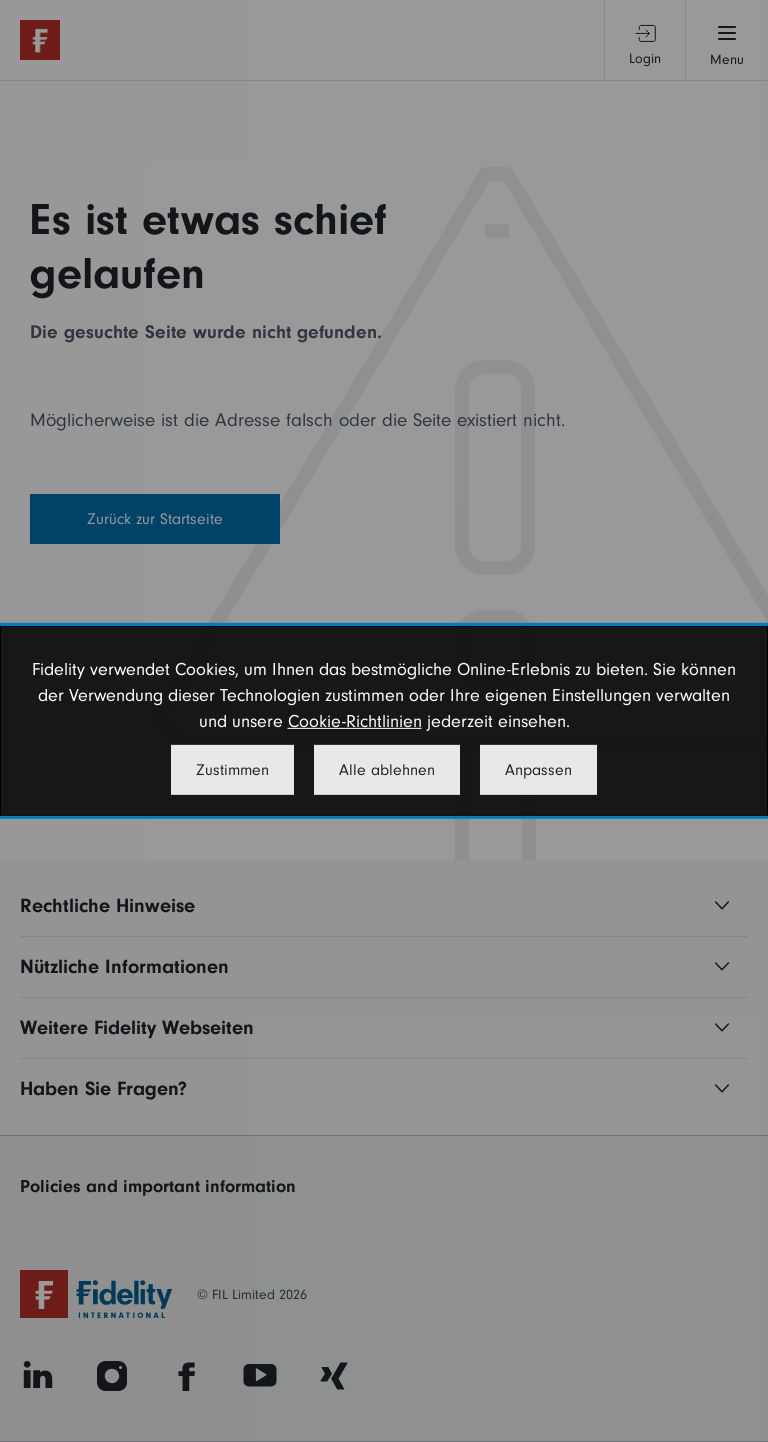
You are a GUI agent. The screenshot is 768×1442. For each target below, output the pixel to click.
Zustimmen (232, 770)
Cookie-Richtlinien (355, 721)
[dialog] (384, 721)
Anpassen (538, 770)
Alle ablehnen (387, 770)
